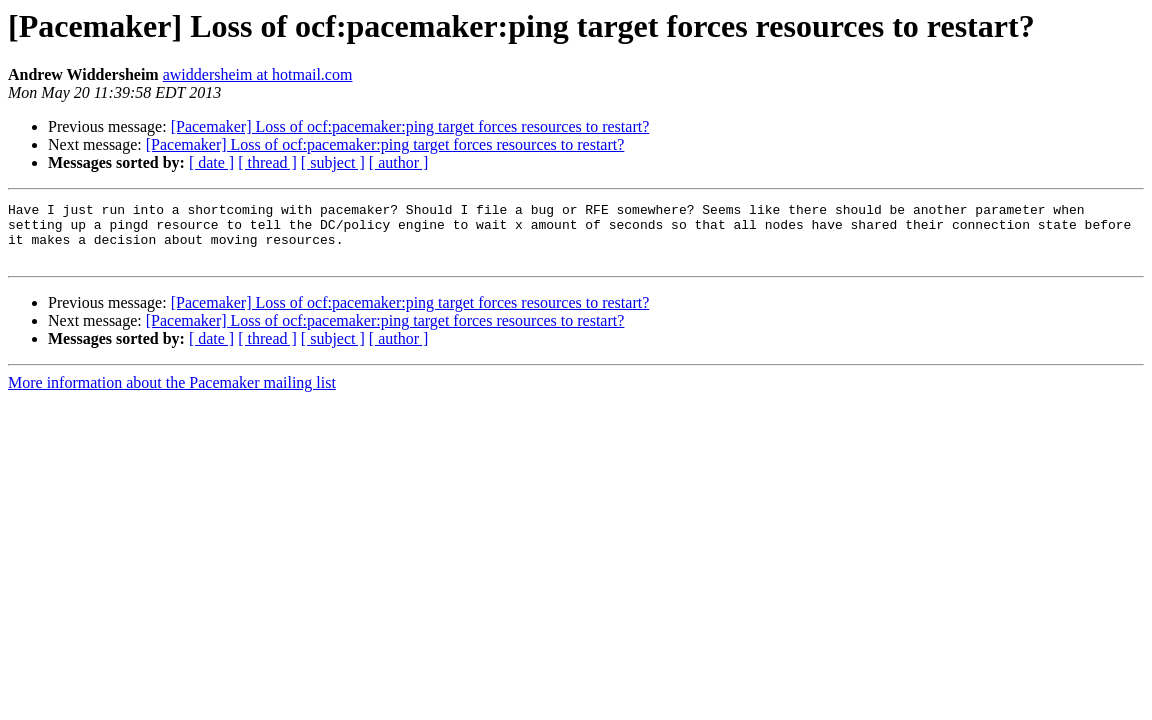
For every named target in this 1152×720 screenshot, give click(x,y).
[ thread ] (267, 162)
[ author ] (399, 162)
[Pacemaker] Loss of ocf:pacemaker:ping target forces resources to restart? (410, 126)
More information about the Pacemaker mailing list (172, 394)
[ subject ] (333, 162)
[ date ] (211, 162)
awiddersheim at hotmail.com (258, 74)
